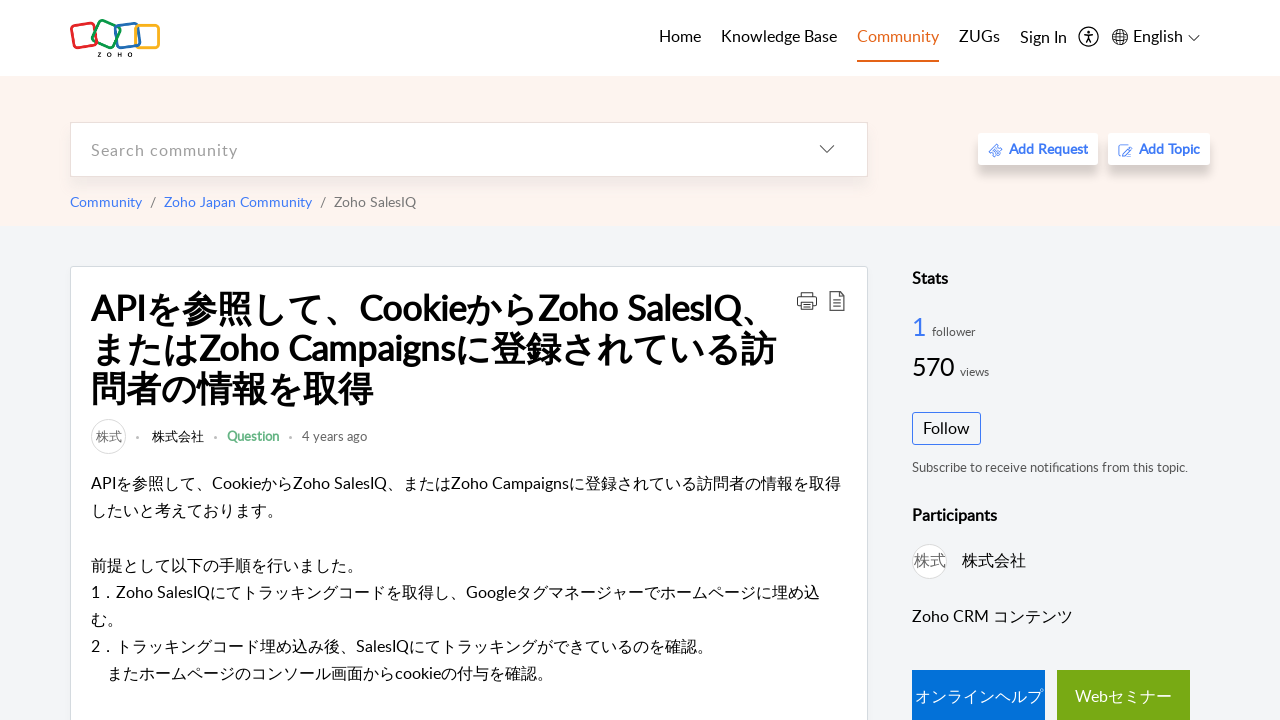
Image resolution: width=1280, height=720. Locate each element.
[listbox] (827, 149)
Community (106, 201)
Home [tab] (680, 36)
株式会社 (176, 436)
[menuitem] (1043, 38)
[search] (429, 149)
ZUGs (979, 36)
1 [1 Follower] (922, 326)
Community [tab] (898, 36)
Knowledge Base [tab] (779, 36)
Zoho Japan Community (238, 201)
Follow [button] (946, 428)
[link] (108, 436)
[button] (807, 300)
